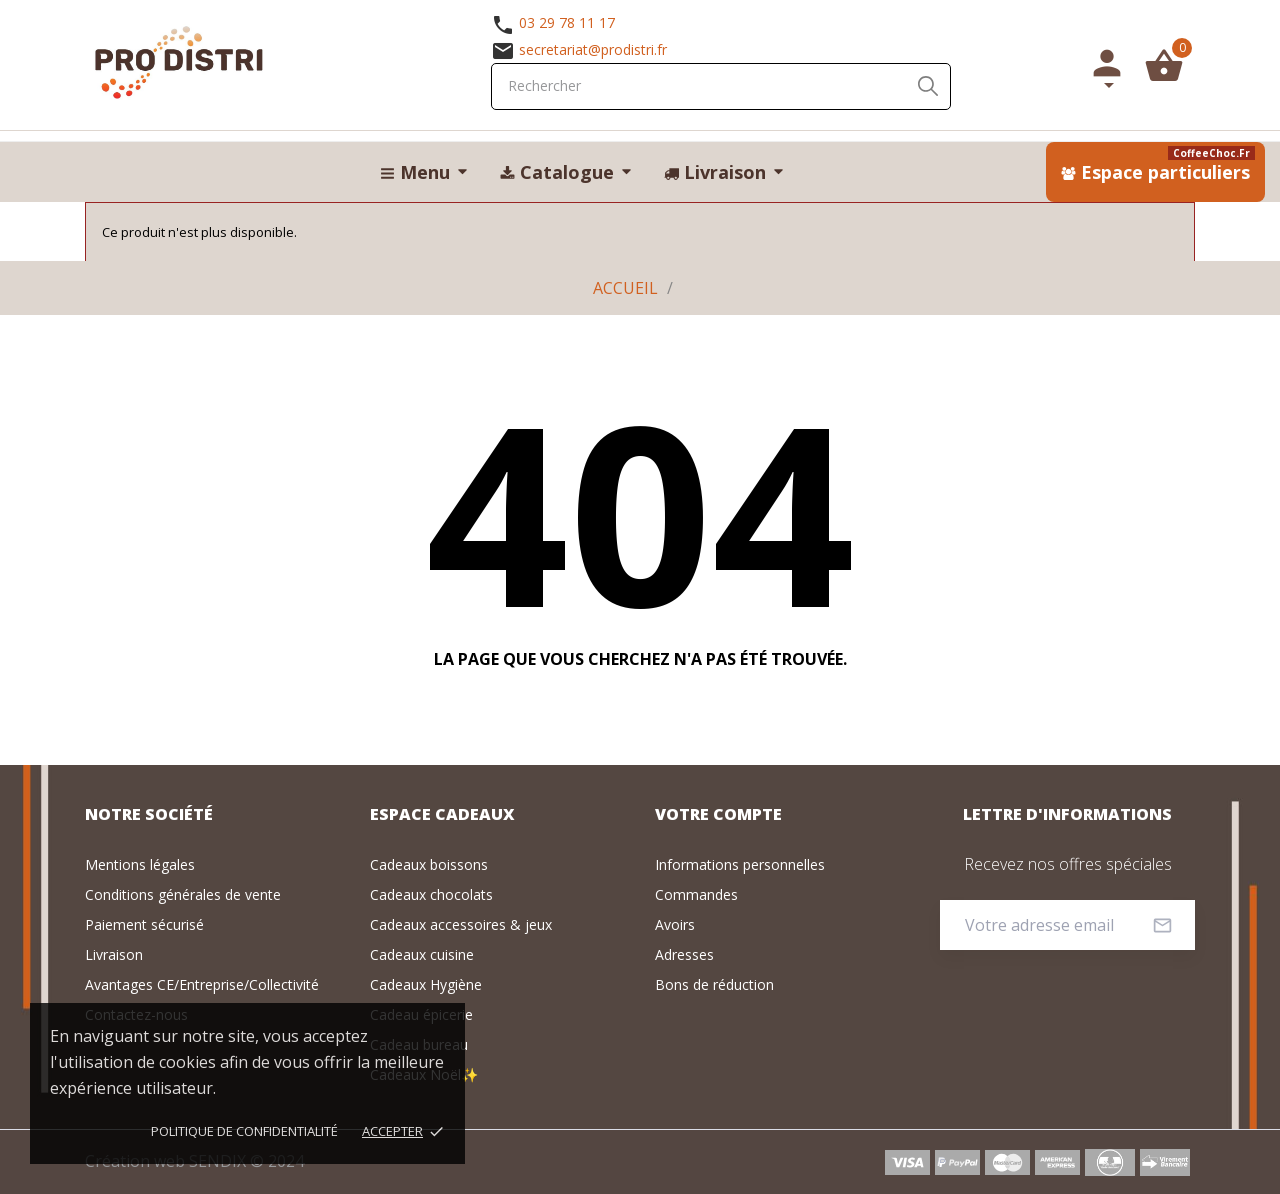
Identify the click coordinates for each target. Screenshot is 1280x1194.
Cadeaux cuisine (422, 954)
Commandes (696, 894)
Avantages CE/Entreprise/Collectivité (202, 984)
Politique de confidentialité (244, 1131)
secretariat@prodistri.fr (593, 49)
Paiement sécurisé (144, 924)
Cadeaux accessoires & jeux (461, 924)
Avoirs (675, 924)
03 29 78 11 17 (567, 22)
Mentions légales (140, 864)
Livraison (114, 954)
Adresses (684, 954)
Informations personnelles (740, 864)
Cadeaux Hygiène (426, 984)
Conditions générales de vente (183, 894)
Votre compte (718, 814)
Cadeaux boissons (429, 864)
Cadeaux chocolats (431, 894)
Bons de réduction (714, 984)
